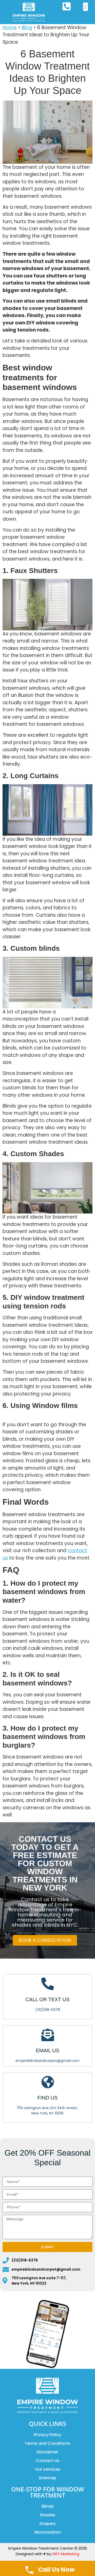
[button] (85, 7)
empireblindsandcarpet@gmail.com (47, 2060)
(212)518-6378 (47, 2009)
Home (10, 27)
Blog (27, 27)
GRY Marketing (65, 2553)
